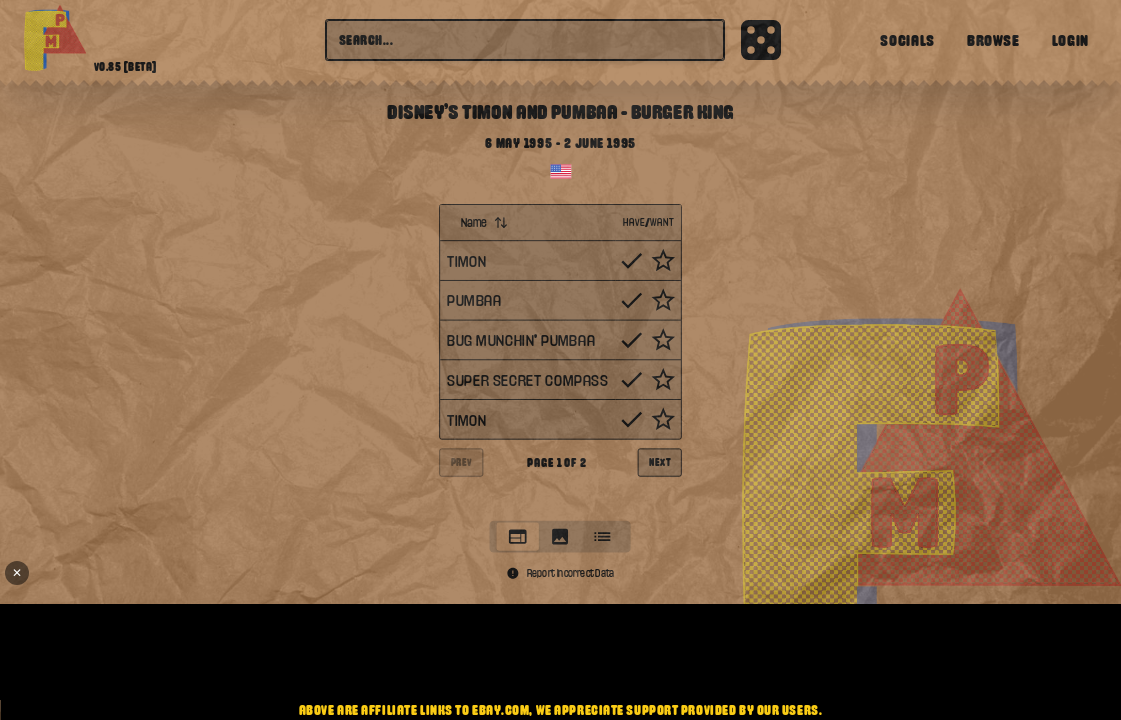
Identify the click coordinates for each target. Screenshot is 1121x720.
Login (1070, 40)
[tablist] (560, 536)
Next (659, 462)
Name (484, 222)
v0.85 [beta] (125, 67)
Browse (993, 40)
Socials (907, 40)
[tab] (518, 536)
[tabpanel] (560, 357)
